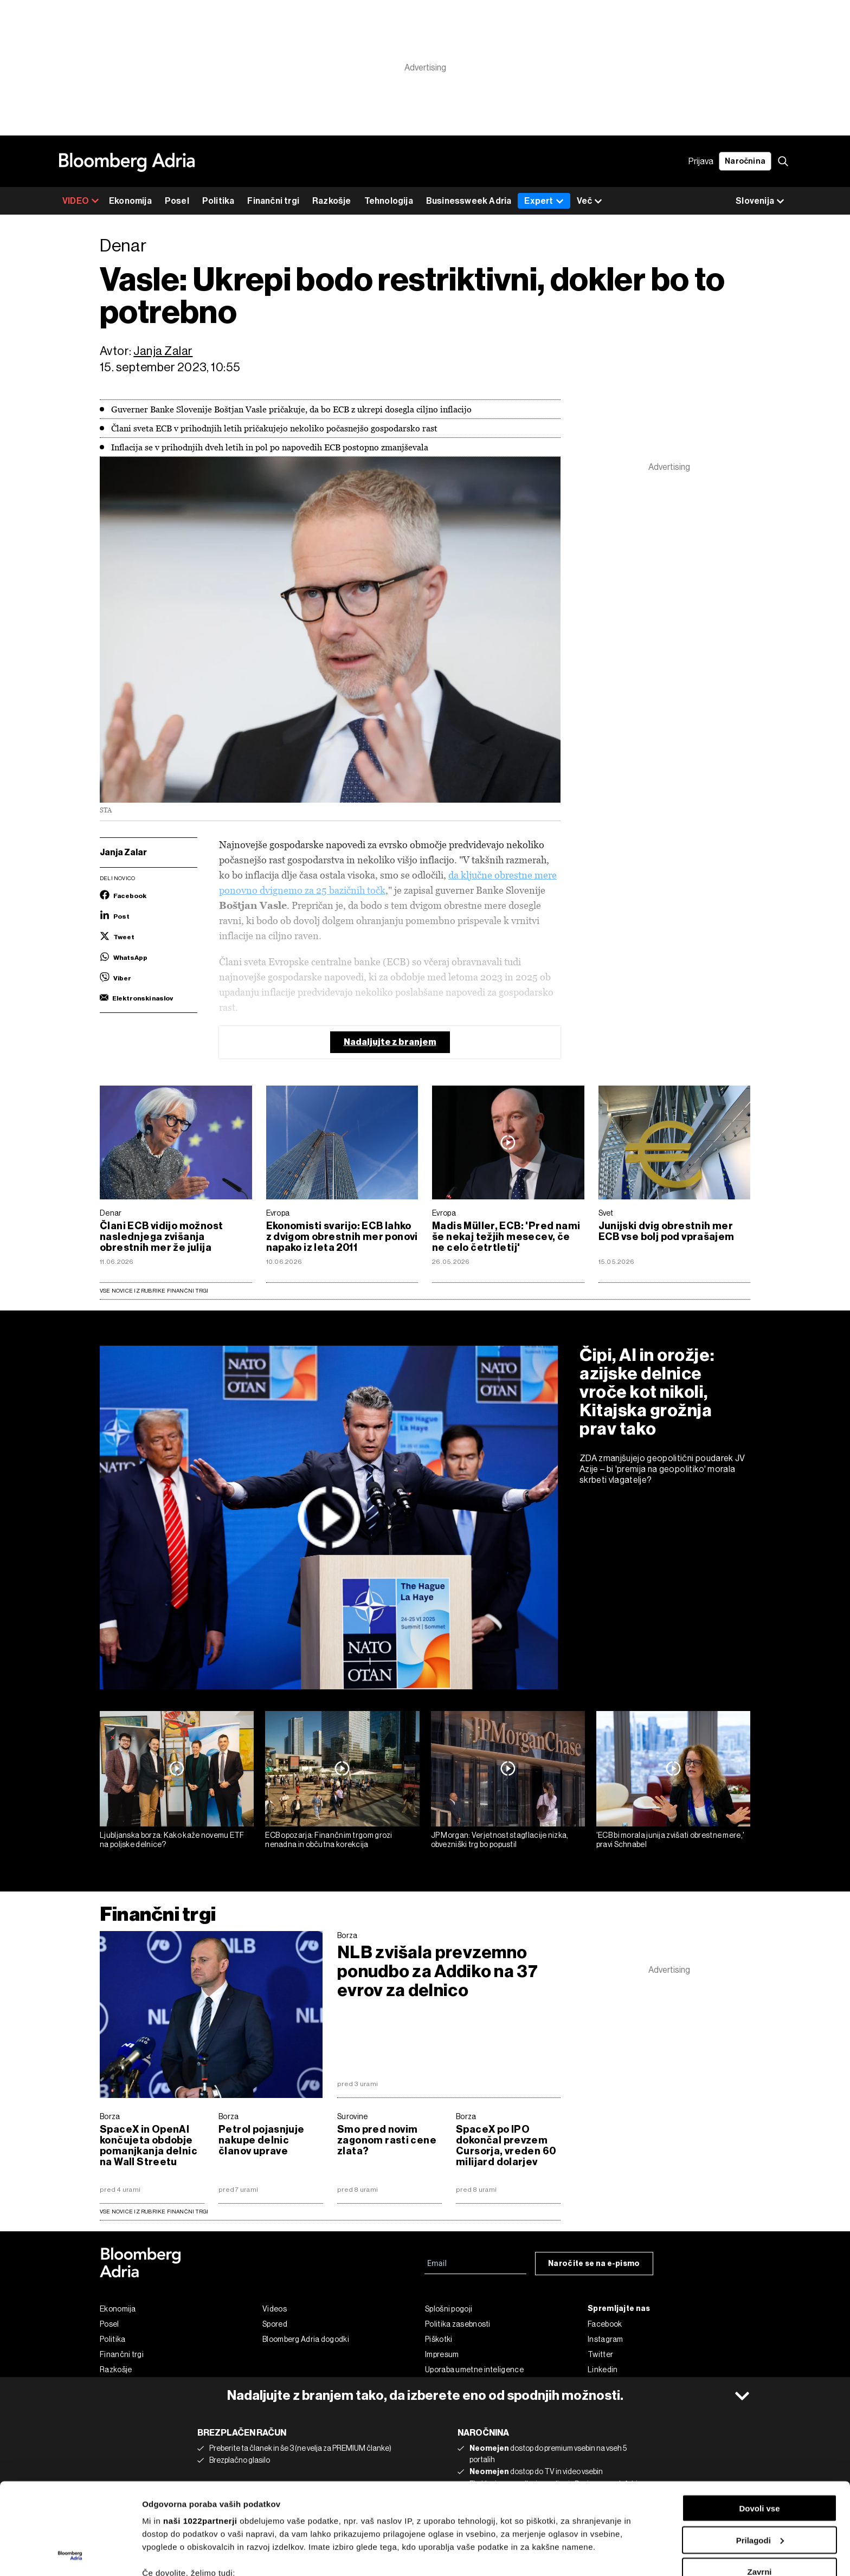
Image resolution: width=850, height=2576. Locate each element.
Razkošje (331, 201)
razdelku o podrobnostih (522, 2530)
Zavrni (759, 2485)
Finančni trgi (273, 201)
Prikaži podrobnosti (180, 2554)
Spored (274, 2324)
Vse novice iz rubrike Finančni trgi (154, 1291)
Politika (218, 201)
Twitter (600, 2354)
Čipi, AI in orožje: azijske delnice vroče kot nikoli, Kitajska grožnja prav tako (646, 1392)
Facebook (605, 2324)
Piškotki (438, 2339)
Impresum (442, 2354)
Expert (543, 201)
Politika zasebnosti (458, 2324)
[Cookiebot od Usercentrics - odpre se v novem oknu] (70, 2555)
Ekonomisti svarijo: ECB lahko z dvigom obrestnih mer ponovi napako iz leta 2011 (342, 1237)
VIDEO (80, 201)
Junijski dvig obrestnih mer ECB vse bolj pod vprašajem (666, 1231)
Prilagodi (760, 2454)
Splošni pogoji (448, 2308)
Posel (177, 201)
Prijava (700, 161)
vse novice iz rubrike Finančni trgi (154, 2212)
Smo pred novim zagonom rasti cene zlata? (386, 2140)
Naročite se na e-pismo (594, 2263)
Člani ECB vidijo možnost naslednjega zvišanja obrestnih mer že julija (161, 1237)
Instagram (605, 2339)
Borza (347, 1935)
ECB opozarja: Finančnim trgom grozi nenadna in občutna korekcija (328, 1840)
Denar (111, 1213)
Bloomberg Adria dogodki (305, 2339)
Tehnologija (388, 201)
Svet (606, 1213)
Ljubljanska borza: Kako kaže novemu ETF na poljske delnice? (172, 1840)
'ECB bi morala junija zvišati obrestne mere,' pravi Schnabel (670, 1840)
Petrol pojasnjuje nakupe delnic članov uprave (261, 2140)
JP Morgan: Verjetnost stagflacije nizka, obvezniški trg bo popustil (500, 1840)
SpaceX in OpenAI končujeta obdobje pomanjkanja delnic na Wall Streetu (148, 2145)
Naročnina (745, 161)
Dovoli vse (759, 2422)
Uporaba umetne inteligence (474, 2369)
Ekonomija (130, 201)
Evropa (278, 1213)
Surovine (352, 2116)
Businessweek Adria (469, 201)
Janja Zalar (162, 351)
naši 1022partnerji (200, 2434)
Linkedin (602, 2369)
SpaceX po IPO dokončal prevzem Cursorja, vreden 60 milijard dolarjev (506, 2145)
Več (589, 201)
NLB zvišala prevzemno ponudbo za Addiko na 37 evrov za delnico (437, 1971)
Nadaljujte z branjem (390, 1042)
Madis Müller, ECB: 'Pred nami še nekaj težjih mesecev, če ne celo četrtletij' (506, 1237)
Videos (274, 2308)
